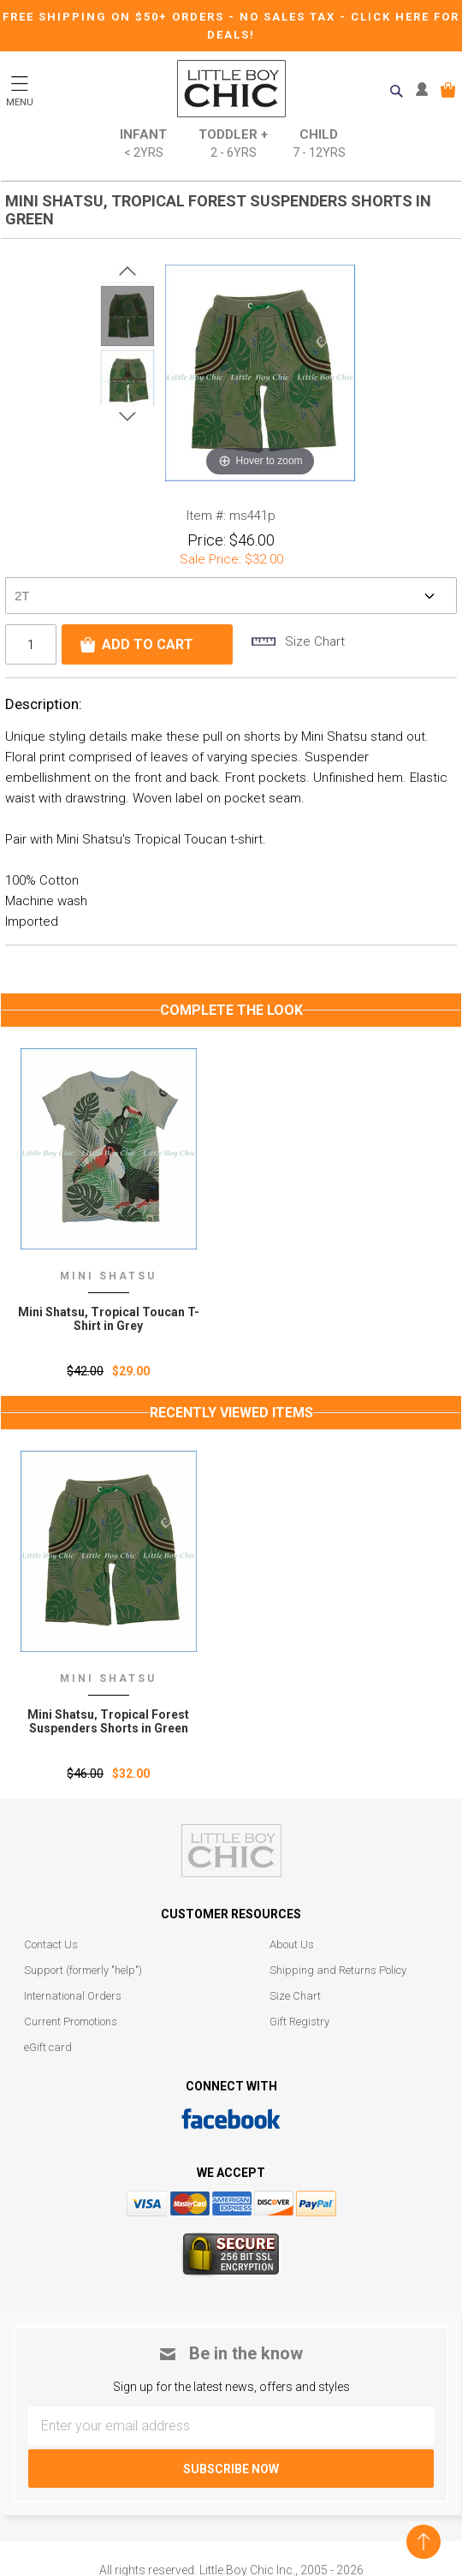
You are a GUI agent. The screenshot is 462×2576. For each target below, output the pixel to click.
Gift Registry (299, 2021)
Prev (127, 271)
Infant (143, 144)
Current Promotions (70, 2021)
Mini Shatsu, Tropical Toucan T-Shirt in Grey (108, 1319)
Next (127, 416)
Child (319, 144)
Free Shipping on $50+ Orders (115, 16)
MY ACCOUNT (425, 90)
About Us (292, 1944)
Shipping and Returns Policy (338, 1970)
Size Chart (295, 1995)
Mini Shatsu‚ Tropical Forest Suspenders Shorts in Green (108, 1721)
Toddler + (233, 144)
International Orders (72, 1995)
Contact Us (51, 1944)
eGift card (48, 2047)
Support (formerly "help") (83, 1970)
